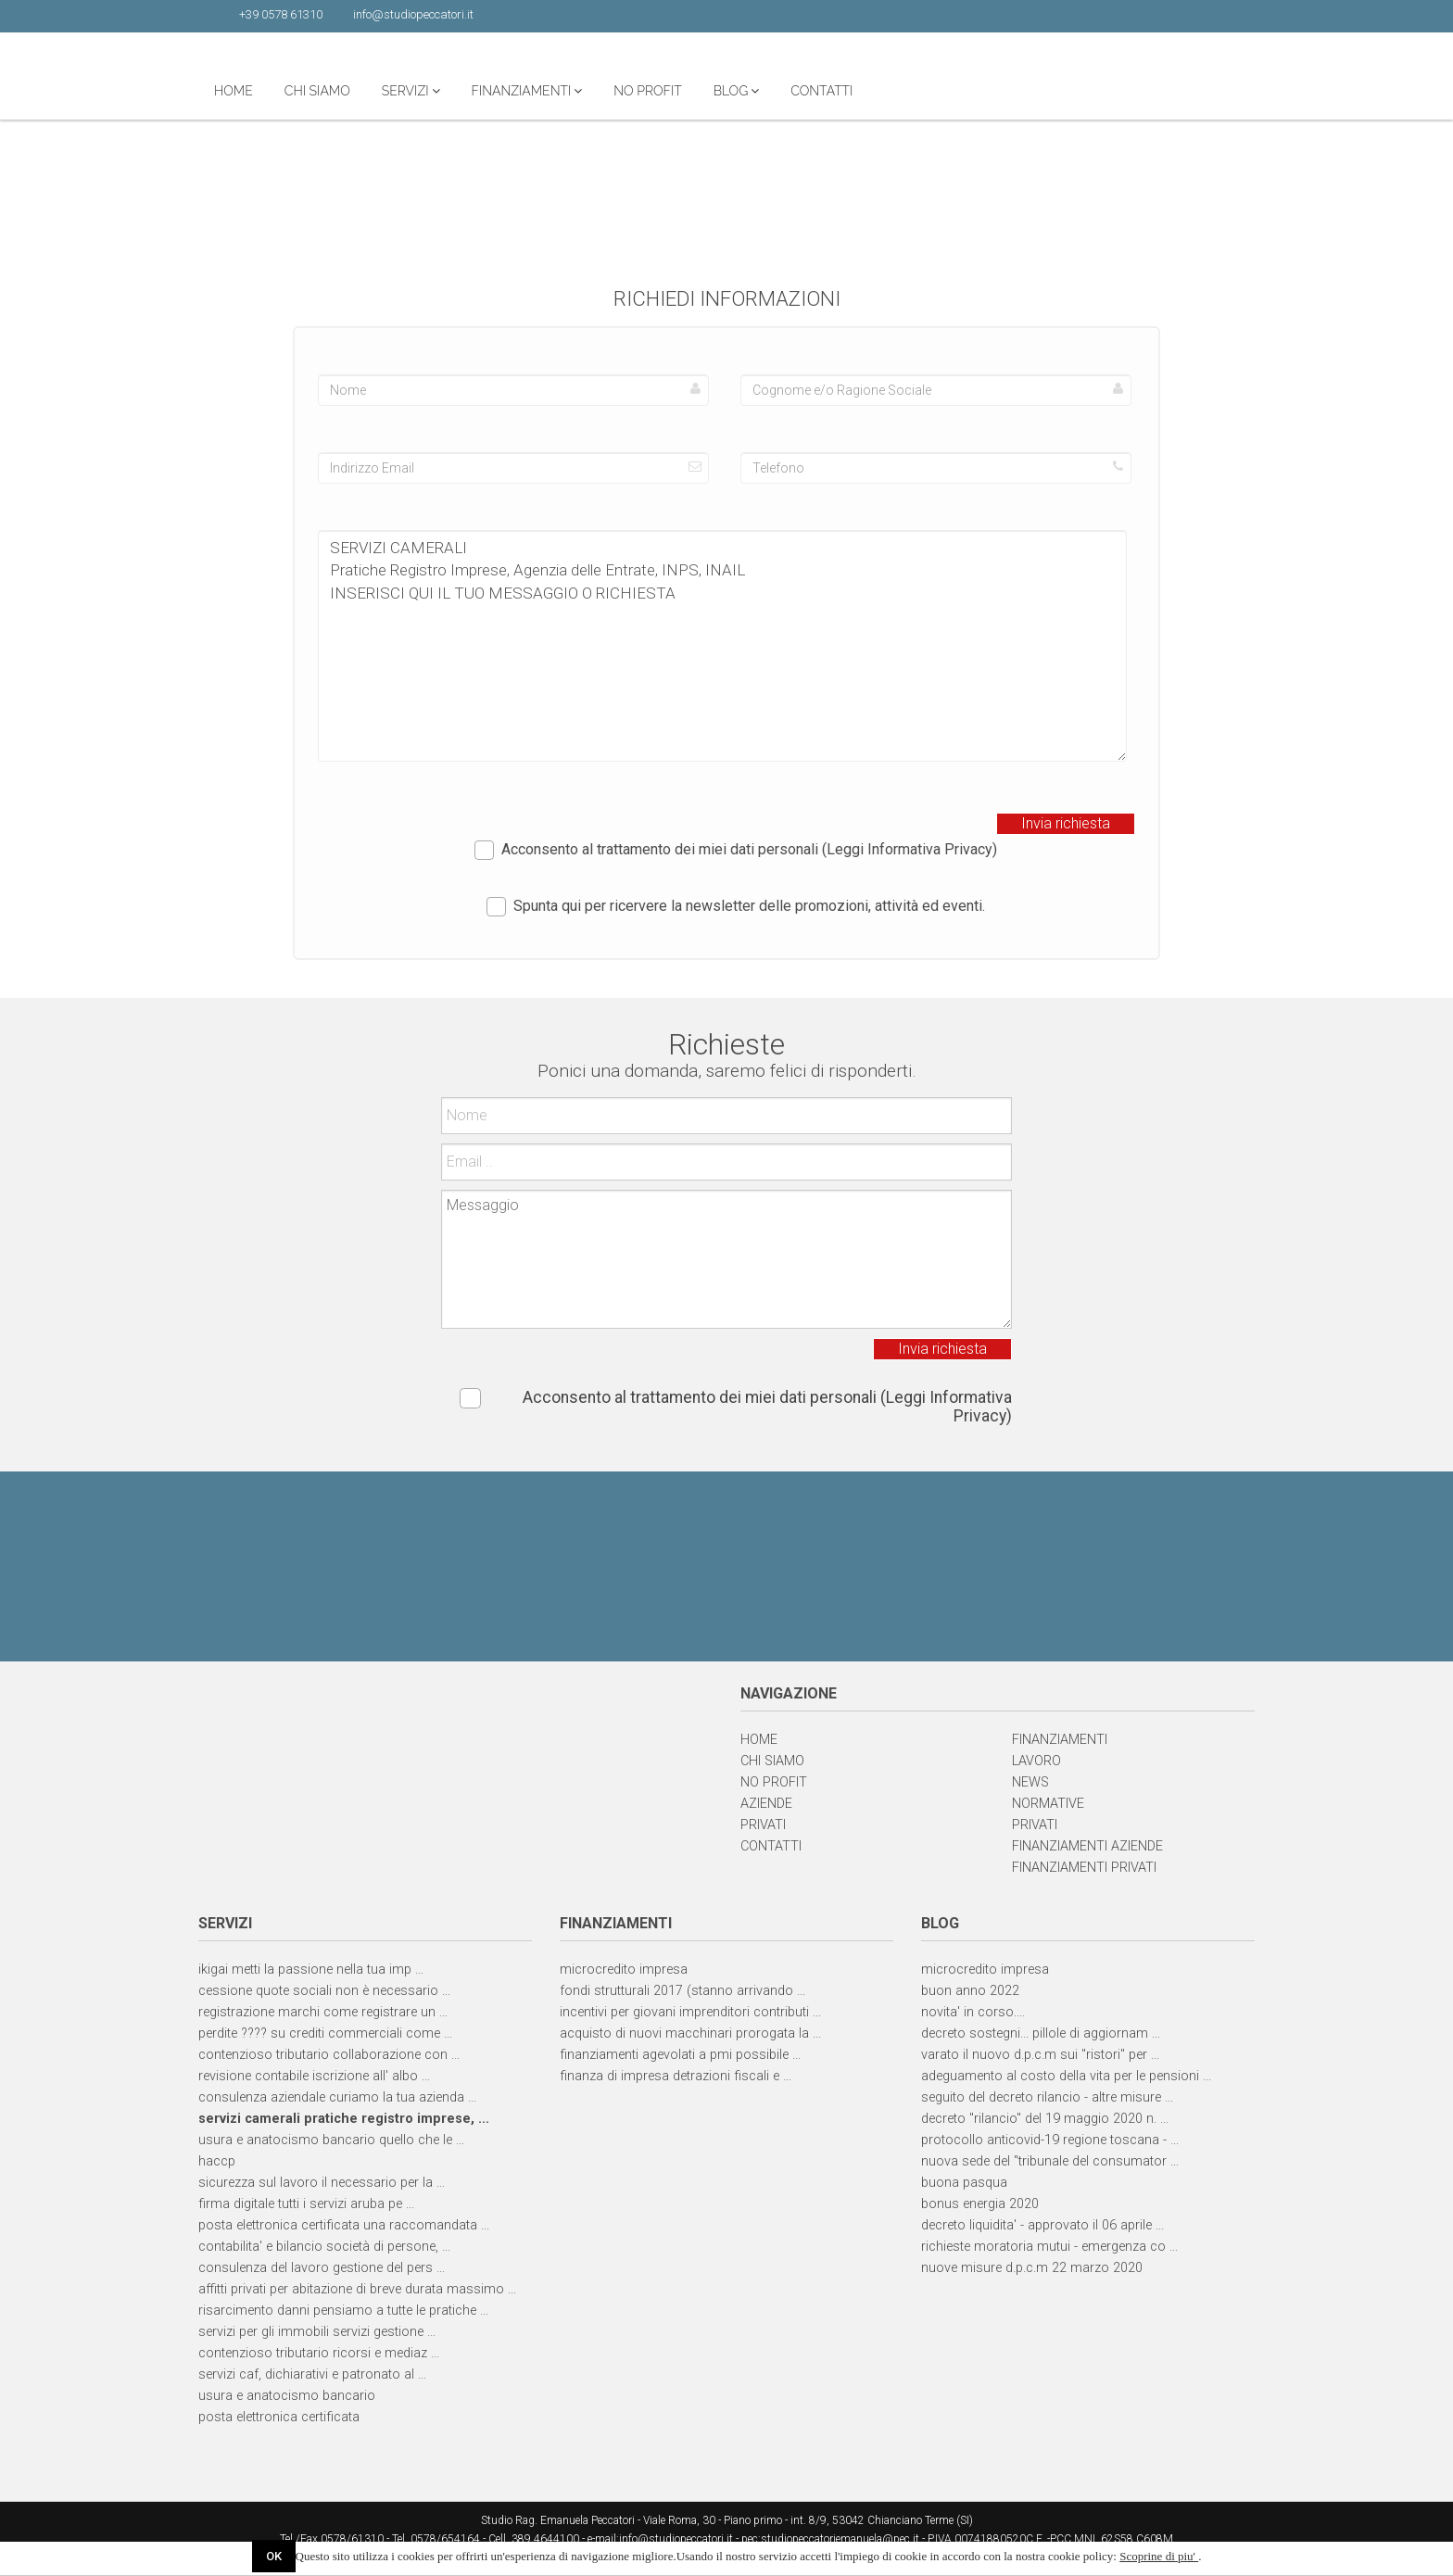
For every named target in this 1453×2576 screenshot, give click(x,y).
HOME (426, 90)
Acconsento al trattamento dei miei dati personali (735, 850)
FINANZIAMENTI (720, 90)
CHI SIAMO (510, 90)
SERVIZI (604, 90)
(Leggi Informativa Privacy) (909, 849)
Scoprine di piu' (1158, 2556)
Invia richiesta (1065, 823)
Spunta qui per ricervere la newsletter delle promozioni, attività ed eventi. (735, 906)
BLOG (929, 90)
